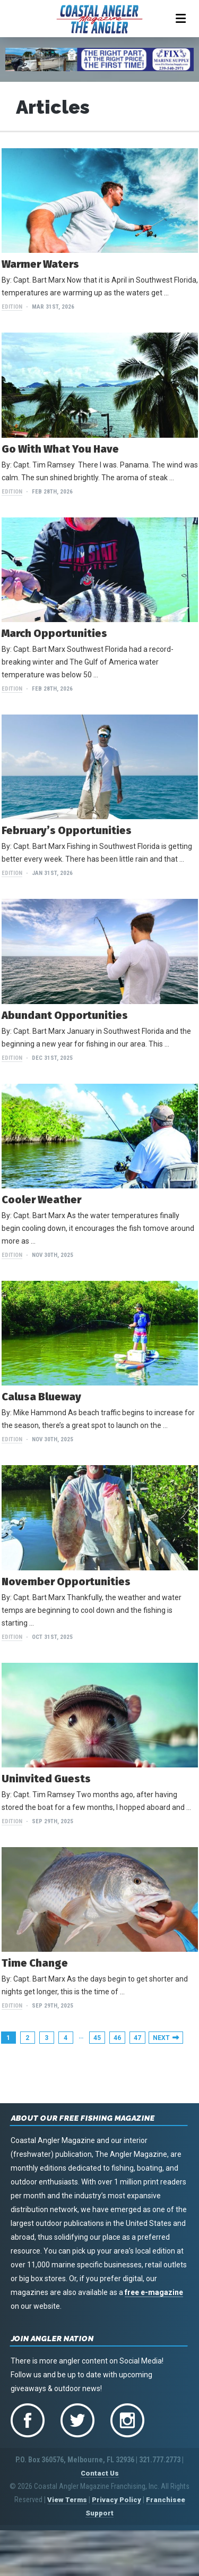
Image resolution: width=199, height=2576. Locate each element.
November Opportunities (66, 1581)
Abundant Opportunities (65, 1015)
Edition (12, 306)
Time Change (35, 1963)
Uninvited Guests (46, 1778)
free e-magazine (154, 2292)
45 (97, 2038)
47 (137, 2038)
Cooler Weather (41, 1199)
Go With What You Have (60, 449)
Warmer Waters (40, 264)
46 (117, 2038)
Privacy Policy (116, 2500)
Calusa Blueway (41, 1396)
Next (161, 2038)
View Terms (67, 2500)
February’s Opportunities (67, 830)
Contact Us (100, 2473)
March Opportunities (54, 633)
